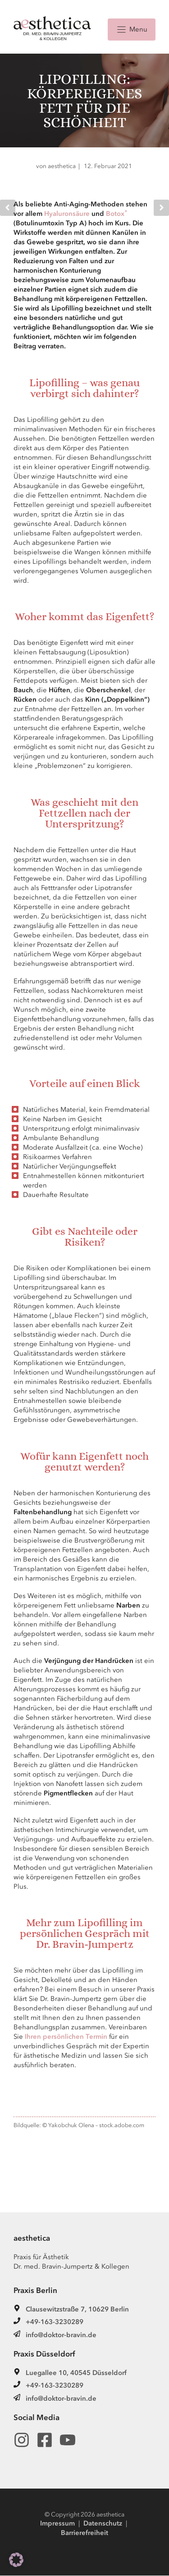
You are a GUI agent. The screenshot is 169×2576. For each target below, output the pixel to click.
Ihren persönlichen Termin (66, 2036)
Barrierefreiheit (84, 2533)
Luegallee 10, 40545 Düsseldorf (76, 2372)
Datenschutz (102, 2523)
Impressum (57, 2523)
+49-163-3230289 (54, 2321)
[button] (16, 2560)
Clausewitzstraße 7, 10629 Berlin (77, 2309)
